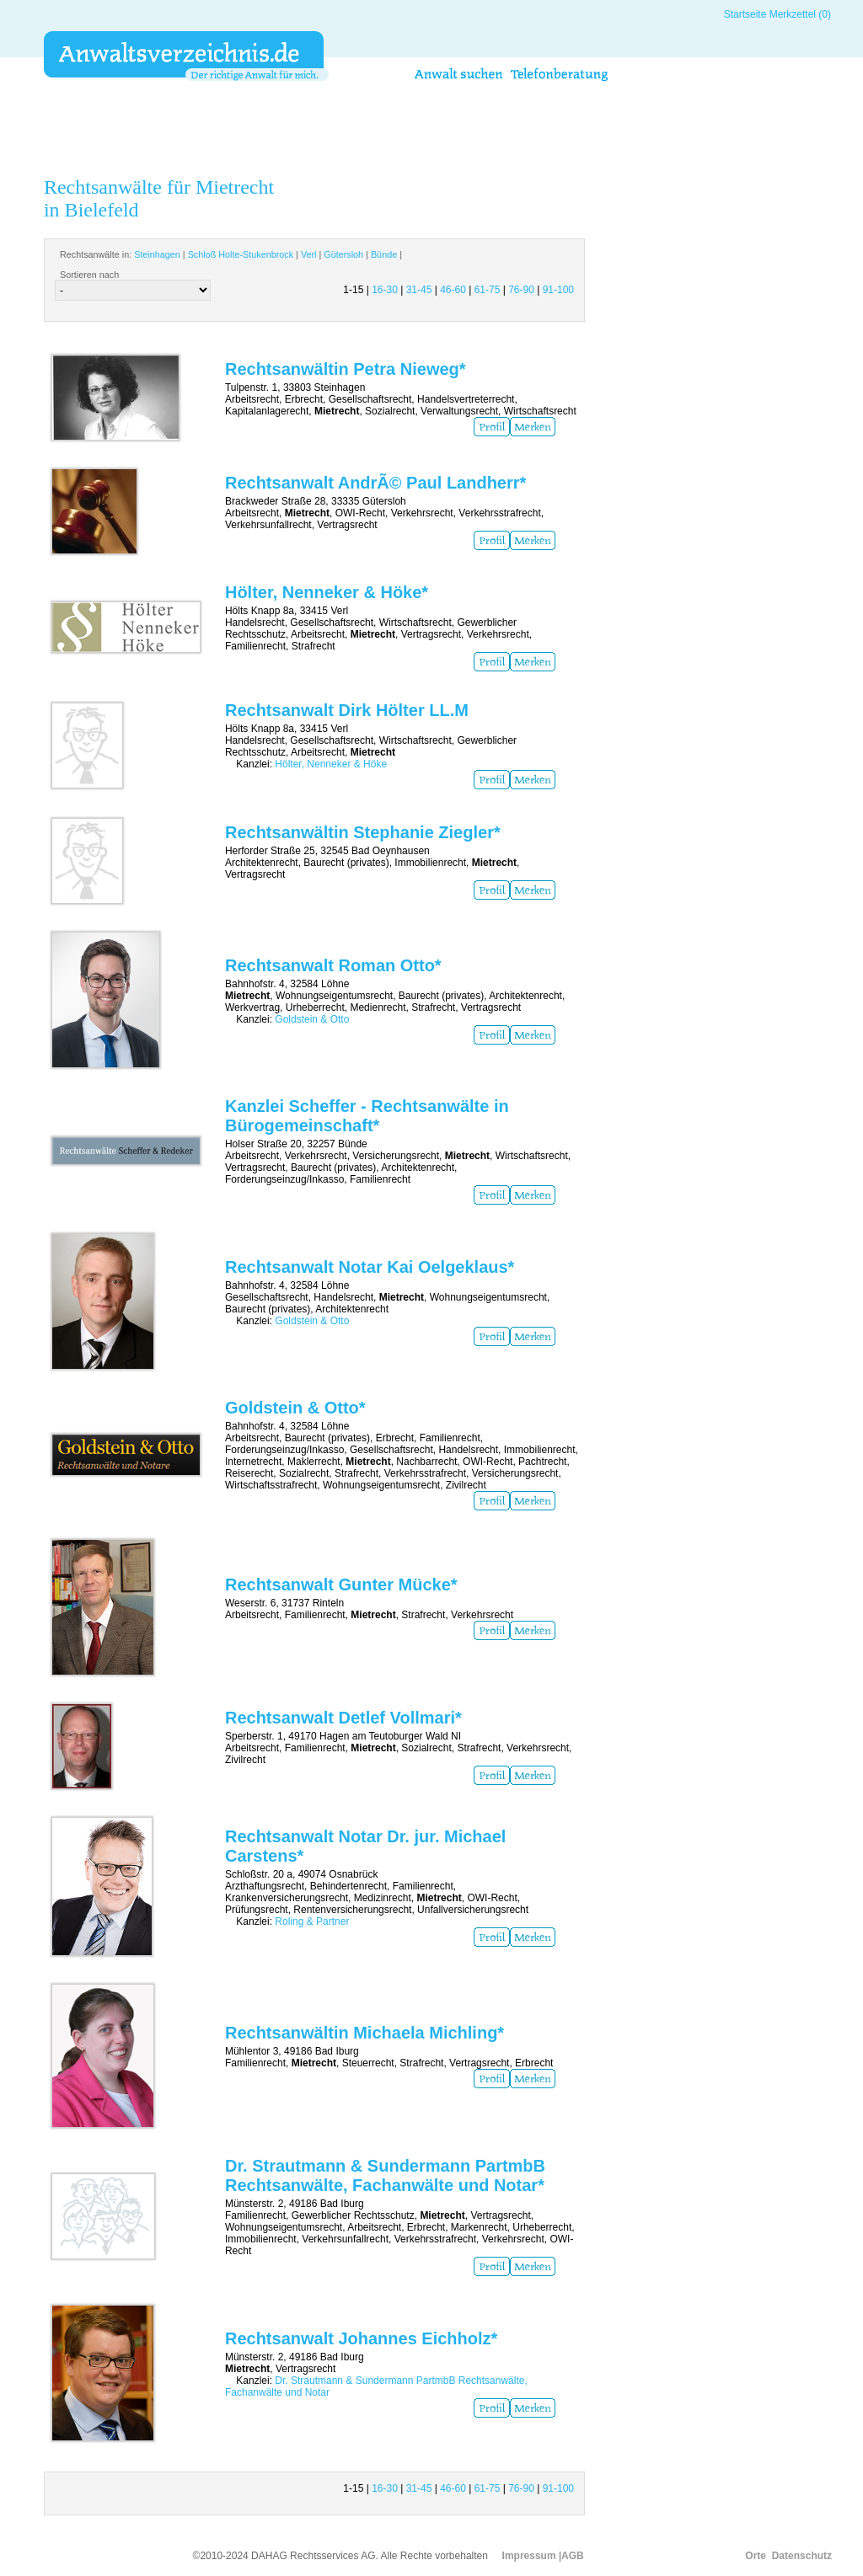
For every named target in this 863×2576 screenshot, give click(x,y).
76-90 (521, 290)
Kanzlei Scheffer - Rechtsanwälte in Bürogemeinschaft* (367, 1116)
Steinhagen (157, 254)
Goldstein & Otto (312, 1019)
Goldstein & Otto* (295, 1407)
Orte (755, 2556)
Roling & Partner (312, 1921)
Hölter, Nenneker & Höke (331, 764)
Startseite (745, 14)
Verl (309, 254)
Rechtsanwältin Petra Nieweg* (345, 369)
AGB (572, 2556)
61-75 (487, 290)
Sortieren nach (89, 275)
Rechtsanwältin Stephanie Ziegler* (363, 832)
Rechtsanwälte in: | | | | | (231, 254)
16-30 (385, 290)
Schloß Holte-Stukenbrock (240, 254)
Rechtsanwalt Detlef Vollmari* (343, 1717)
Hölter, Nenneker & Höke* (326, 592)
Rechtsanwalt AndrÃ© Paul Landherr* (375, 482)
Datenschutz (802, 2556)
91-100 (558, 290)
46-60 (453, 290)
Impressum (529, 2556)
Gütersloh (343, 254)
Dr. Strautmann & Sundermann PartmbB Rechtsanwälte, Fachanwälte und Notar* (385, 2175)
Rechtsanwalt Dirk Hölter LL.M (347, 710)
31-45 (419, 290)
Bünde (384, 254)
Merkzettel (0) (800, 14)
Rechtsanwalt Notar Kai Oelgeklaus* (369, 1267)
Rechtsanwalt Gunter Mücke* (341, 1584)
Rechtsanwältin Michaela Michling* (364, 2032)
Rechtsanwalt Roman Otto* (333, 965)
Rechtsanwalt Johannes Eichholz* (361, 2338)
